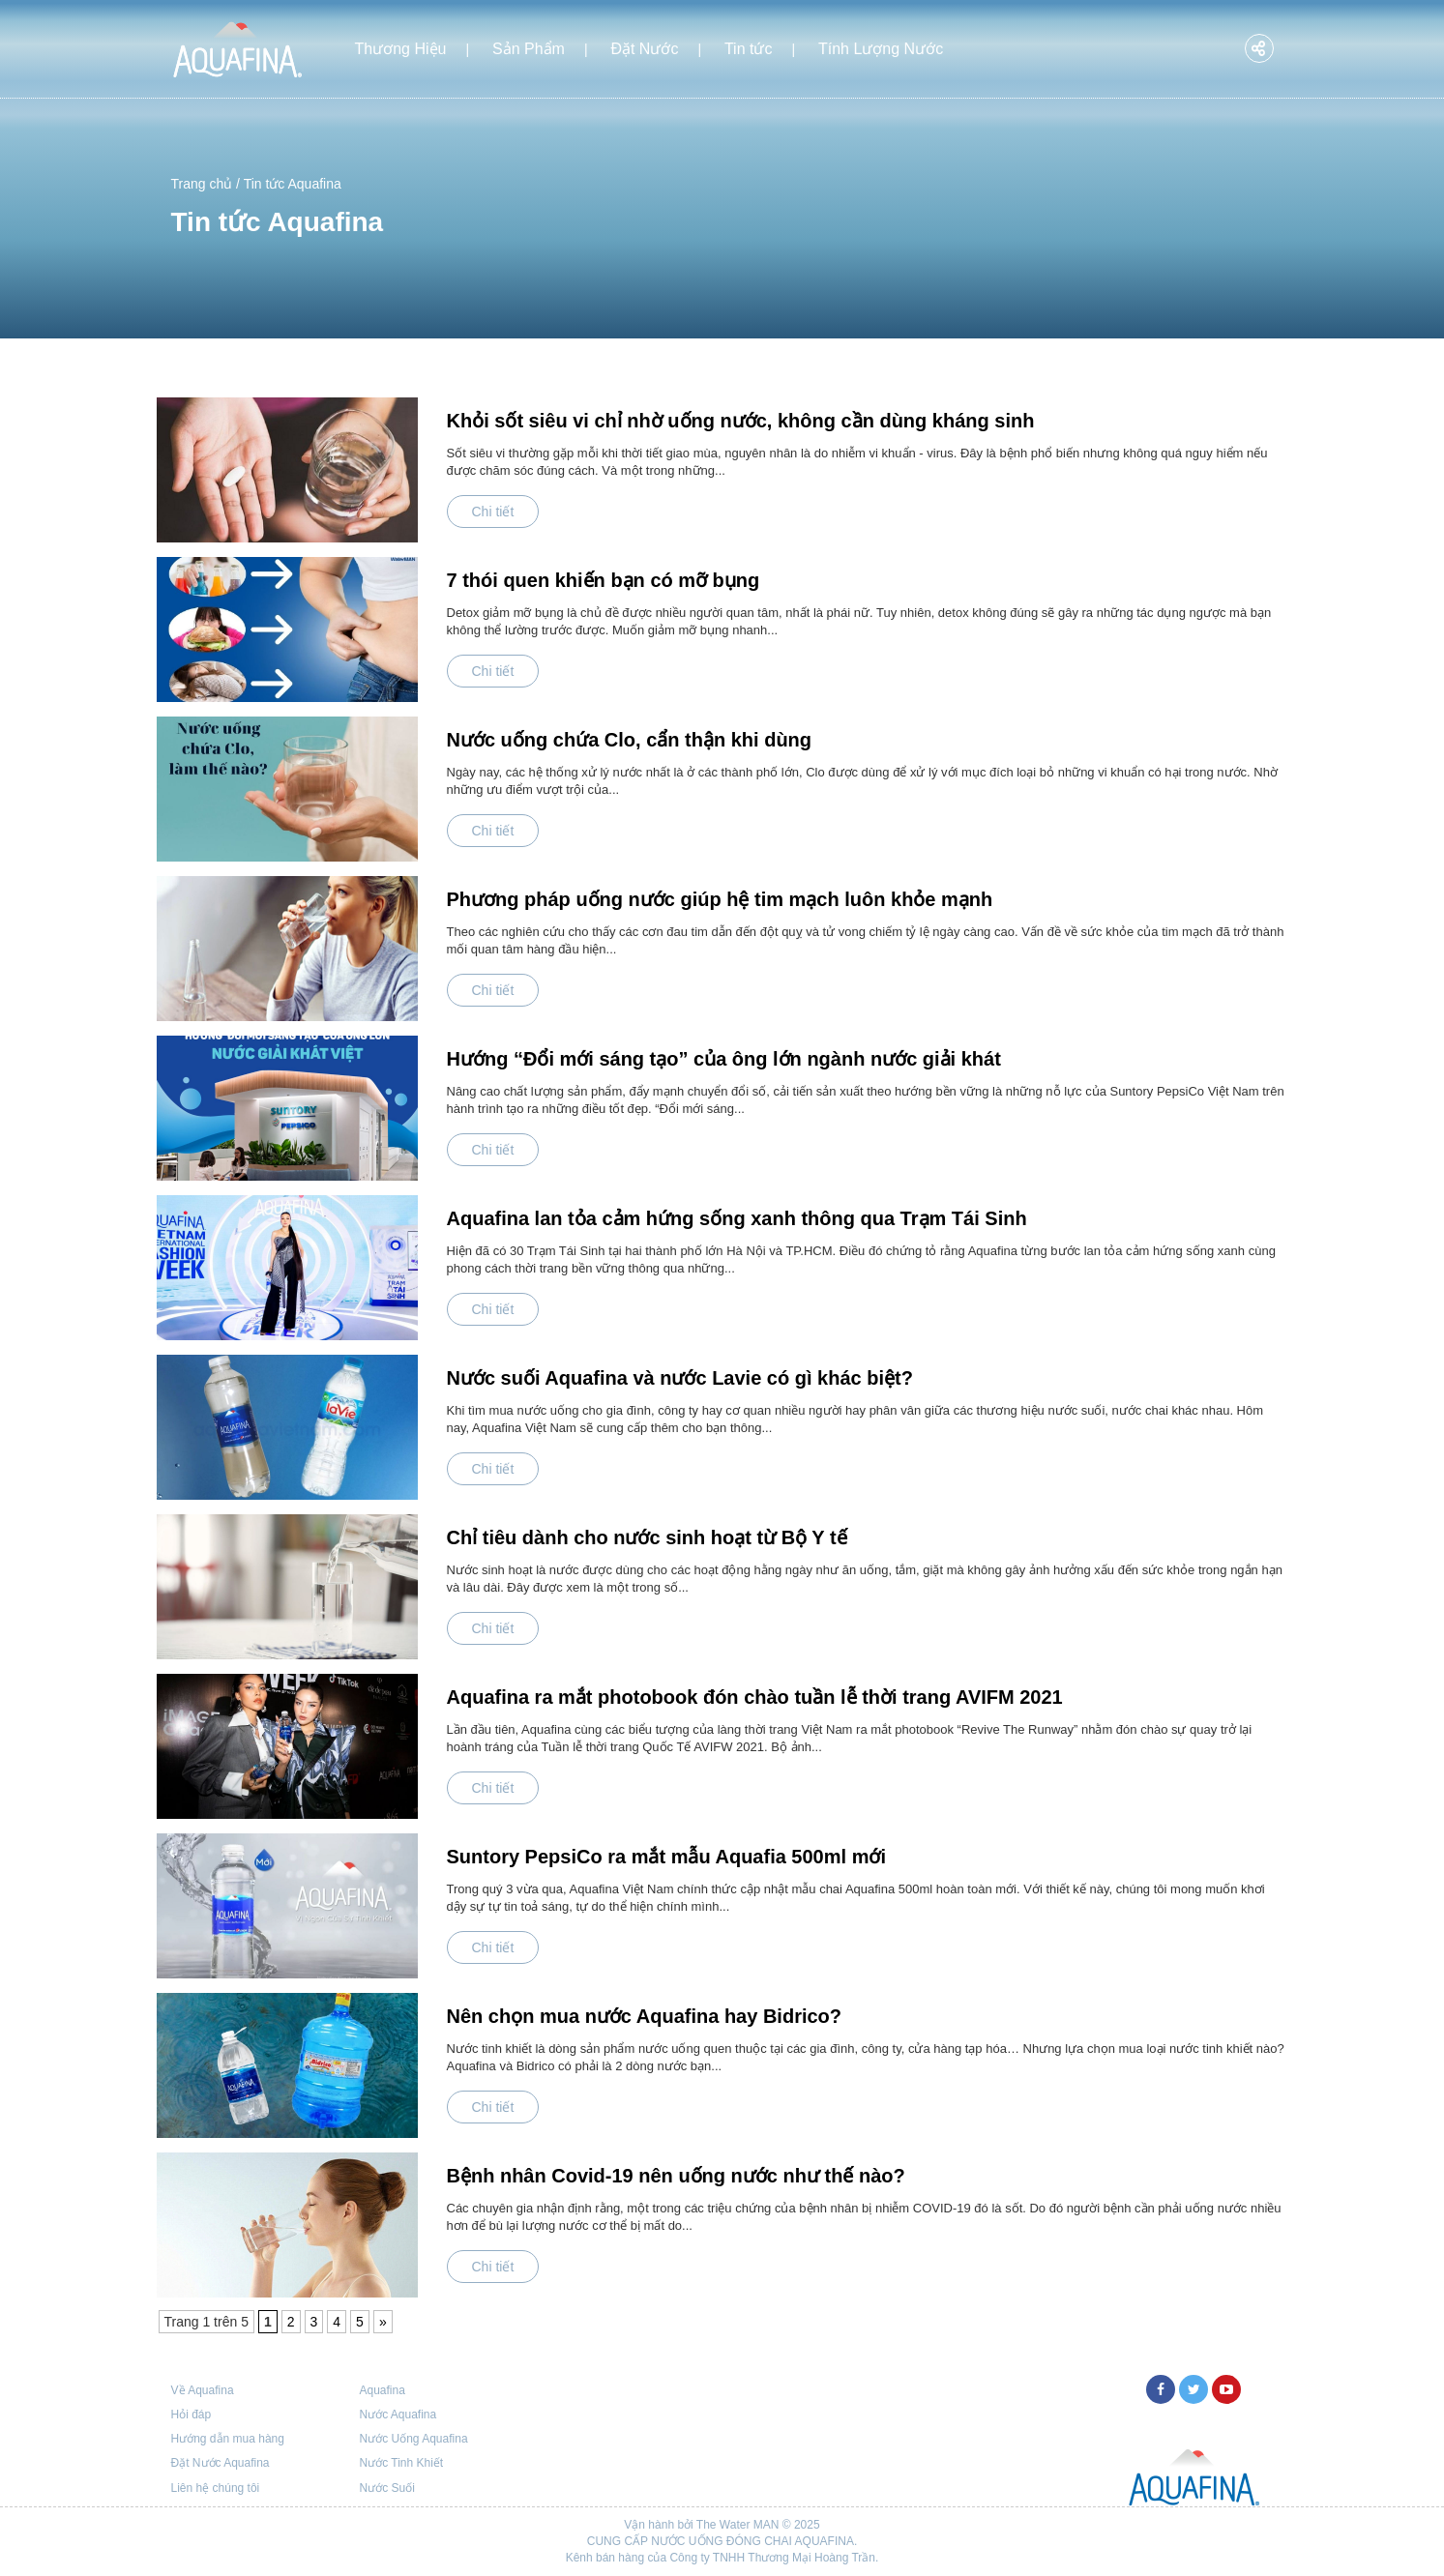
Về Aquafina (202, 2390)
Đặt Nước (644, 49)
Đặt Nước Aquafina (220, 2463)
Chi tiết (493, 511)
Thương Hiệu (401, 49)
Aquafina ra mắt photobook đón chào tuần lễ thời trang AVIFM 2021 (755, 1697)
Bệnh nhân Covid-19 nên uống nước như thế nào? (676, 2175)
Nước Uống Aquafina (414, 2438)
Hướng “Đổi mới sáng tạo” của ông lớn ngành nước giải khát (724, 1058)
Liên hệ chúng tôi (215, 2488)
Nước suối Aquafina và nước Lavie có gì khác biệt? (680, 1378)
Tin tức (748, 49)
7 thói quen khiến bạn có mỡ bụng (603, 580)
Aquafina (382, 2390)
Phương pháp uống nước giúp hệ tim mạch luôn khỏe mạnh (720, 899)
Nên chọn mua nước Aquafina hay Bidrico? (644, 2016)
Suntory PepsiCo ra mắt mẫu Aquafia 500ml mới (666, 1856)
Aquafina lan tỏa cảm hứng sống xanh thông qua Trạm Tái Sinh (737, 1218)
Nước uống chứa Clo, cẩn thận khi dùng (629, 739)
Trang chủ (202, 183)
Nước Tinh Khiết (402, 2463)
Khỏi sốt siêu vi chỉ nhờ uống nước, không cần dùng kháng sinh (741, 420)
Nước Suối (387, 2488)
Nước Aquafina (398, 2414)
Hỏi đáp (191, 2414)
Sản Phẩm (528, 49)
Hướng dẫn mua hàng (227, 2438)
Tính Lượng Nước (880, 49)
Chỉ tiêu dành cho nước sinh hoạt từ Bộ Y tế (647, 1537)
